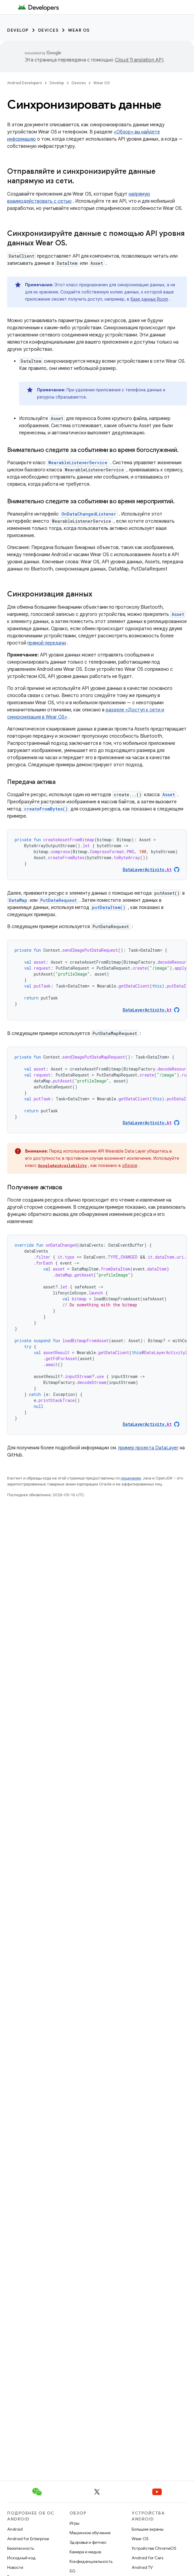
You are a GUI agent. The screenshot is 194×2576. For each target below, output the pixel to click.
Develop (18, 30)
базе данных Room (149, 299)
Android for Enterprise (28, 2538)
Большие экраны (148, 2529)
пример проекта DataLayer (148, 1448)
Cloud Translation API (139, 60)
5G (73, 2571)
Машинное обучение (90, 2532)
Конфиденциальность (91, 2561)
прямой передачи (46, 643)
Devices (48, 30)
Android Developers (24, 82)
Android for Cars (147, 2557)
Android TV (142, 2567)
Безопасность (20, 2548)
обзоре (129, 1165)
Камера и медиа (85, 2552)
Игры (74, 2523)
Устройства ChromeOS (154, 2548)
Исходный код (21, 2557)
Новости (15, 2567)
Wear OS (79, 30)
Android (15, 2529)
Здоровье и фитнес (88, 2542)
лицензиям (131, 1478)
